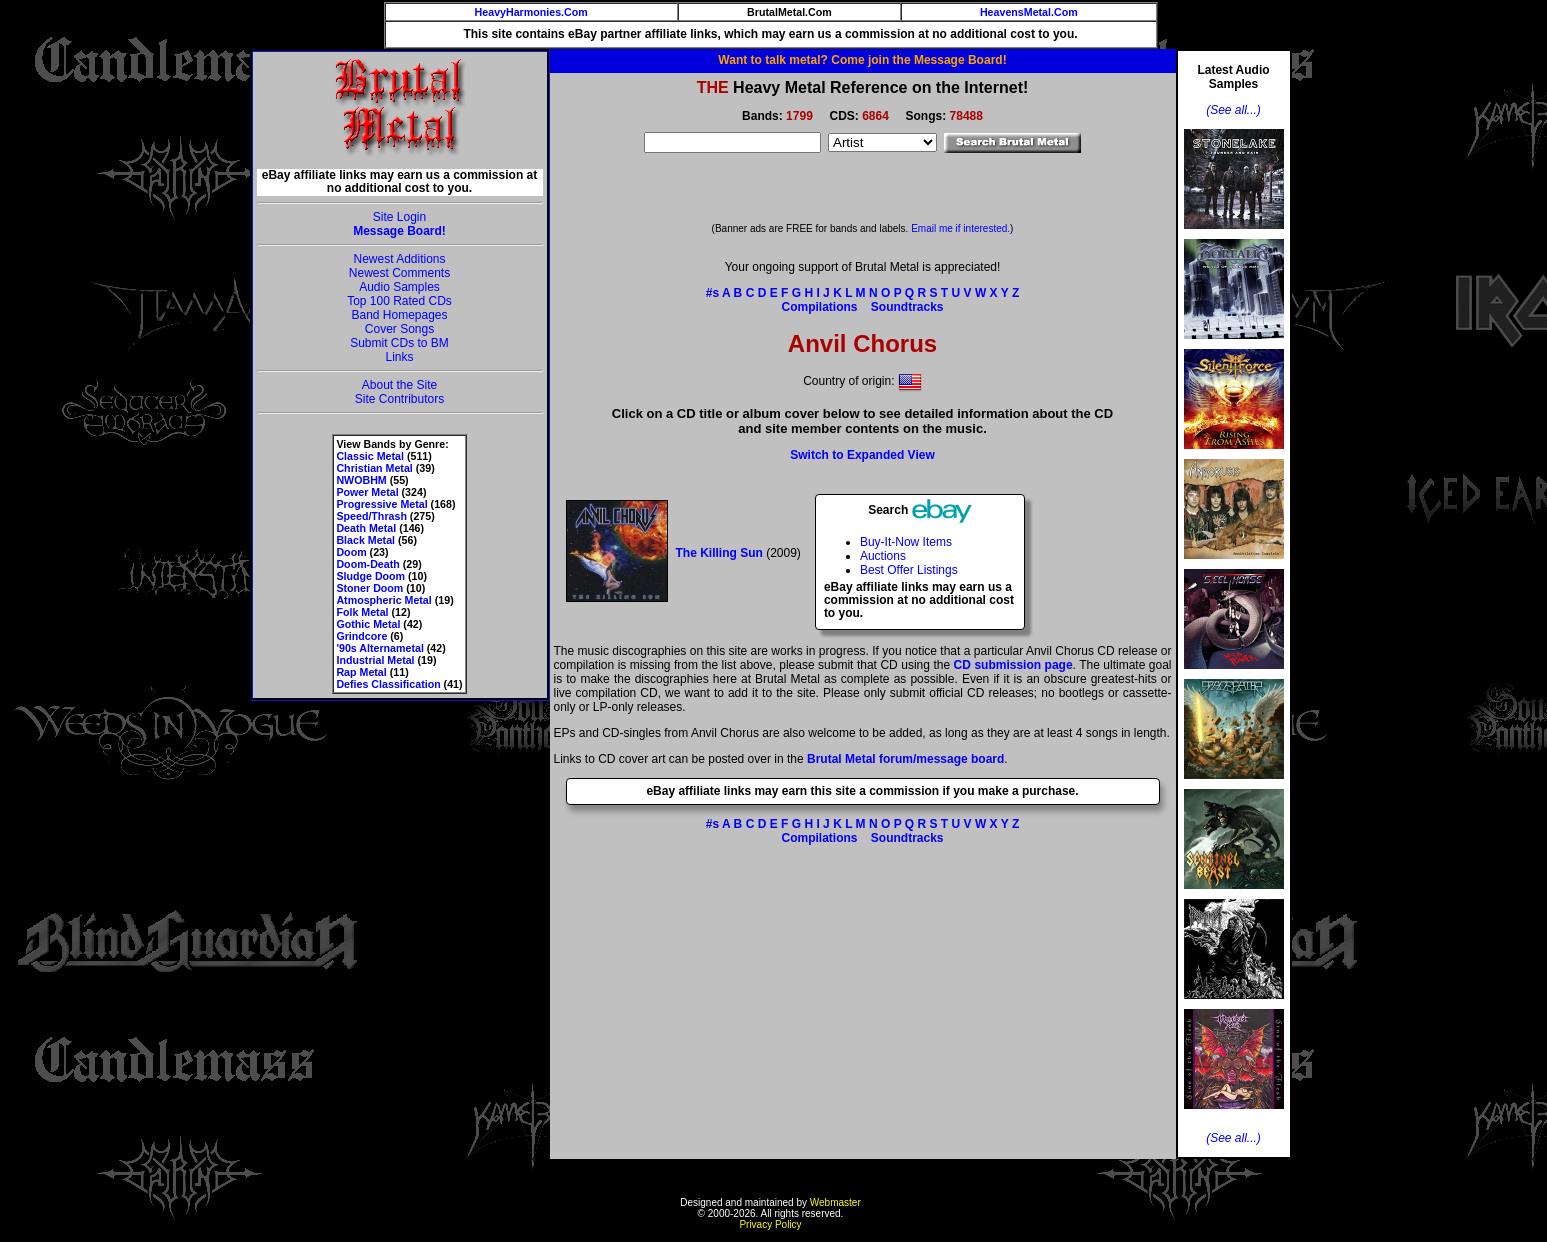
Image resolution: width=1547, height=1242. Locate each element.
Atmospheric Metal (383, 600)
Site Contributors (399, 399)
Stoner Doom (369, 588)
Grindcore (361, 636)
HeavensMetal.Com (1029, 12)
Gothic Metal (368, 624)
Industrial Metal (375, 660)
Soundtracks (907, 307)
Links (399, 357)
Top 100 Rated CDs (399, 301)
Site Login (399, 217)
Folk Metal (362, 612)
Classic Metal (370, 456)
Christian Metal (374, 468)
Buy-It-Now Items (906, 542)
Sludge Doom (370, 576)
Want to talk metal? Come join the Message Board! (862, 60)
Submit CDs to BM (399, 343)
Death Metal (366, 528)
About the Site (399, 385)
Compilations (819, 307)
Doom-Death (367, 564)
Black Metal (365, 540)
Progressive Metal (381, 504)
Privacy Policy (770, 1224)
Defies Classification (388, 684)
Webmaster (835, 1202)
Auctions (883, 556)
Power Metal (367, 492)
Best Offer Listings (909, 570)
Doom (351, 552)
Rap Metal (361, 672)
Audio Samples (399, 287)
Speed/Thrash (371, 516)
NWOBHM (361, 480)
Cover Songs (399, 329)
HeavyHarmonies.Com (531, 12)
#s (712, 293)
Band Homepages (399, 315)
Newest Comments (399, 273)
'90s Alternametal (379, 648)
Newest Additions (399, 259)
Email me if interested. (960, 228)
